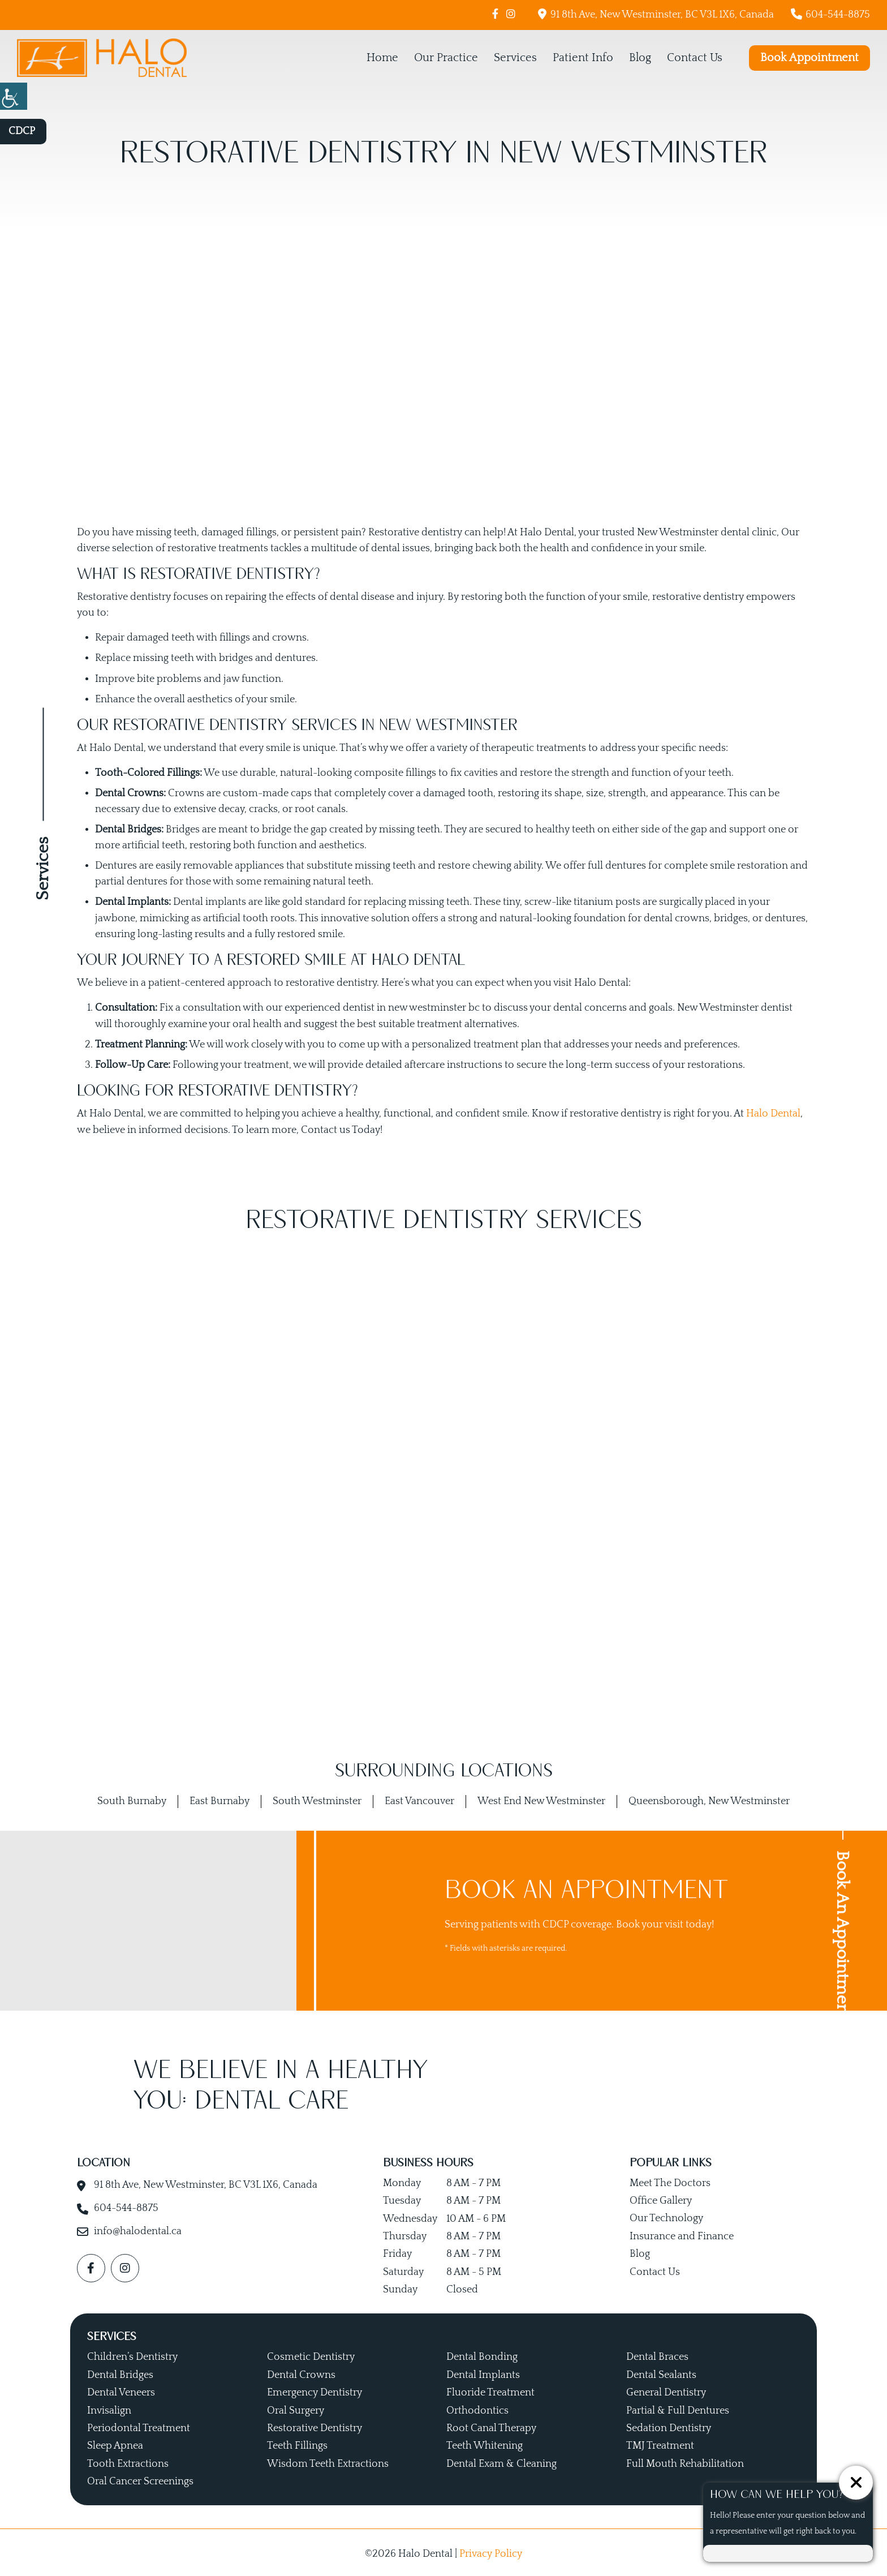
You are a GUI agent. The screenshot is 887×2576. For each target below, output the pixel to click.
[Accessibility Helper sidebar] (13, 96)
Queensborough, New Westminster (709, 1798)
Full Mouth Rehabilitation (685, 2461)
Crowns (186, 792)
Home (382, 57)
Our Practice (446, 57)
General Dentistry (666, 2389)
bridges (236, 658)
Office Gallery (661, 2198)
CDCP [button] (21, 131)
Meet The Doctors (670, 2180)
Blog (640, 57)
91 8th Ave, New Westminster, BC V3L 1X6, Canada (656, 14)
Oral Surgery (295, 2408)
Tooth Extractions (128, 2461)
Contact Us (694, 57)
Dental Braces (657, 2354)
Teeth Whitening (484, 2443)
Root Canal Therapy (491, 2425)
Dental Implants (483, 2372)
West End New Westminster (541, 1798)
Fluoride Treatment (490, 2389)
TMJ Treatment (660, 2443)
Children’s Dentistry (132, 2354)
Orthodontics (477, 2408)
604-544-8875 (830, 14)
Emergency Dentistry (314, 2389)
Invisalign (109, 2408)
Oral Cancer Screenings (140, 2478)
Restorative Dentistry (314, 2425)
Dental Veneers (121, 2389)
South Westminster (317, 1798)
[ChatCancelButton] (856, 2483)
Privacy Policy (490, 2551)
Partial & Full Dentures (677, 2408)
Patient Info (583, 57)
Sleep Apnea (115, 2443)
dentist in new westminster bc (411, 1006)
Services (515, 57)
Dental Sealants (661, 2372)
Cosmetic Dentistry (311, 2354)
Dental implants (209, 901)
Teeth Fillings (297, 2443)
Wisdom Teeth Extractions (328, 2461)
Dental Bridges (120, 2372)
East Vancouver (419, 1798)
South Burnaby (131, 1798)
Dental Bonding (482, 2354)
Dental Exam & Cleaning (501, 2461)
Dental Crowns (301, 2372)
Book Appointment (809, 57)
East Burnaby (219, 1798)
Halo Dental (773, 1111)
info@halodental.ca (138, 2228)
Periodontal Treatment (138, 2425)
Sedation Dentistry (668, 2425)
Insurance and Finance (682, 2233)
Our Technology (666, 2216)
